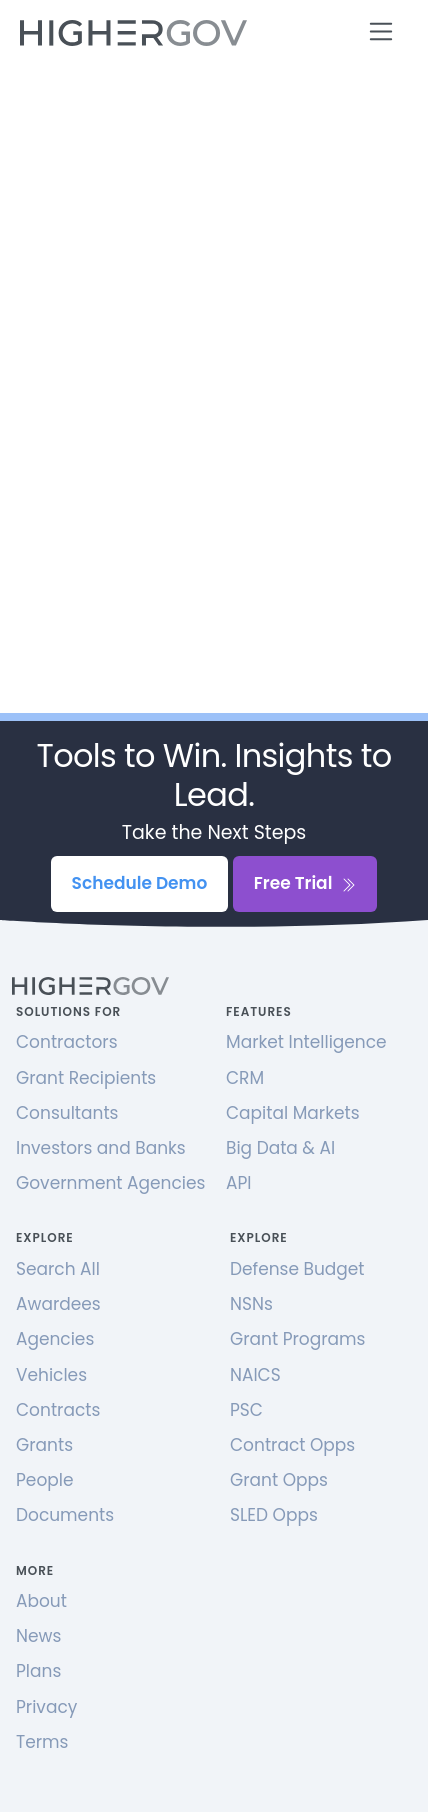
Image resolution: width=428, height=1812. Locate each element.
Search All (58, 1269)
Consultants (67, 1113)
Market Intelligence (306, 1042)
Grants (44, 1445)
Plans (38, 1671)
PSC (246, 1410)
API (238, 1183)
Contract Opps (292, 1445)
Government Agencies (110, 1183)
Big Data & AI (280, 1148)
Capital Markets (293, 1113)
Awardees (58, 1304)
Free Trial (305, 883)
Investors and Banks (101, 1148)
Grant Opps (279, 1480)
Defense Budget (297, 1269)
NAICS (255, 1375)
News (38, 1636)
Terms (42, 1742)
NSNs (251, 1304)
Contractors (67, 1042)
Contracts (58, 1410)
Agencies (55, 1339)
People (44, 1480)
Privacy (46, 1707)
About (41, 1601)
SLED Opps (274, 1515)
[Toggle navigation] (381, 31)
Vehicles (51, 1375)
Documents (65, 1515)
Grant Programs (297, 1339)
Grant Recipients (86, 1078)
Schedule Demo (140, 883)
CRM (245, 1078)
